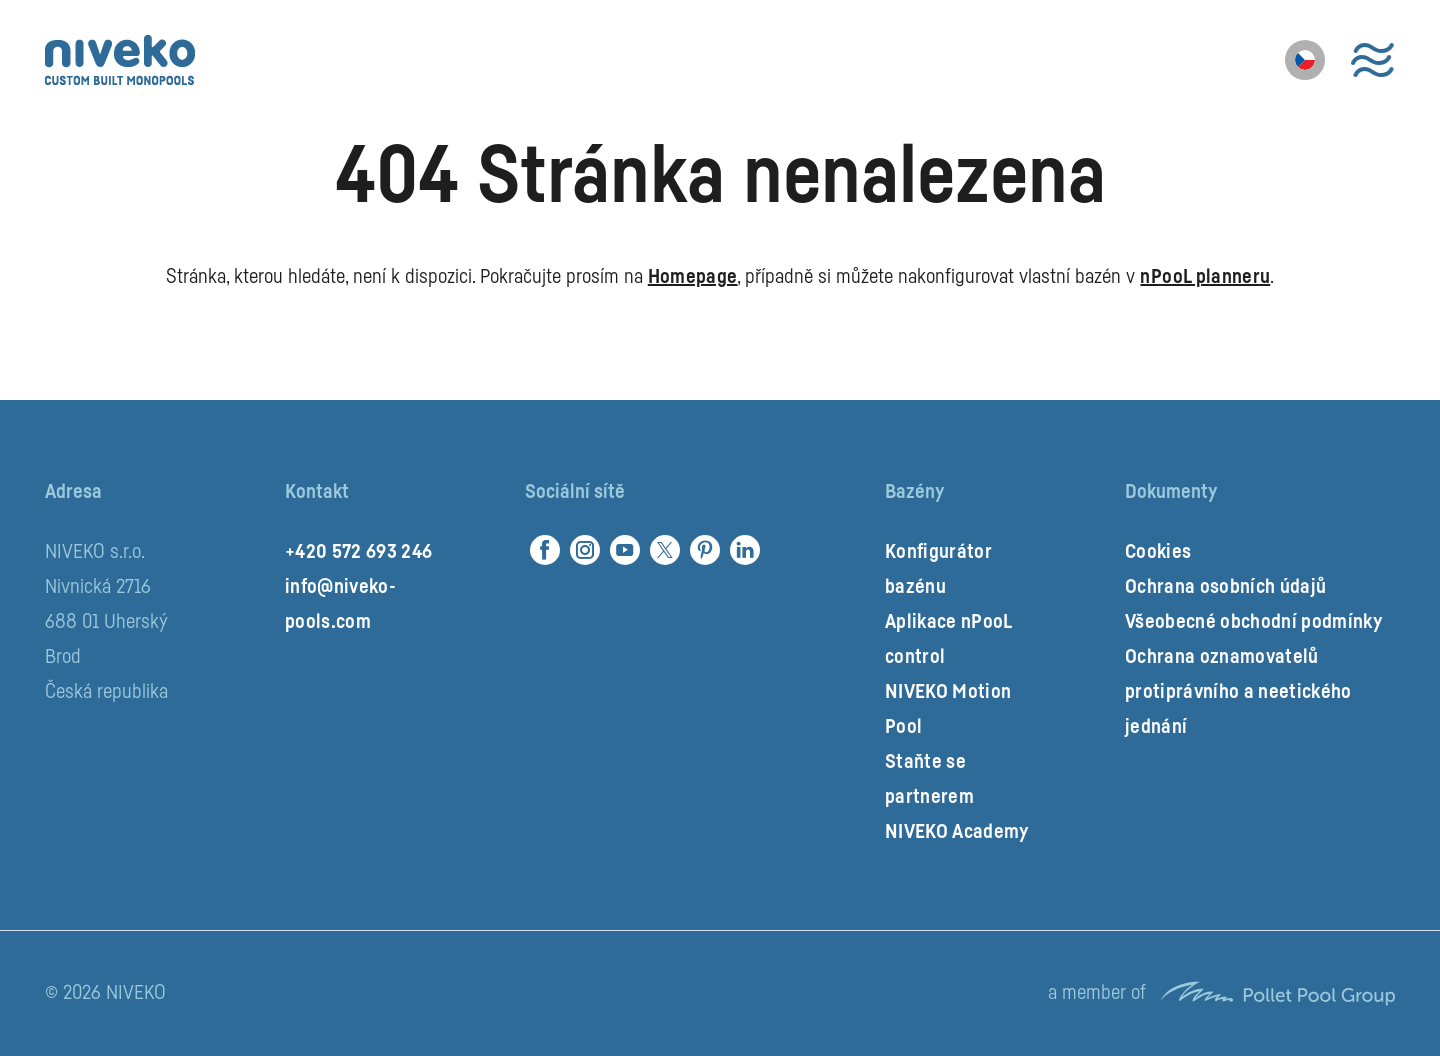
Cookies (1158, 552)
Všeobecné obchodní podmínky (1253, 622)
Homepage (693, 277)
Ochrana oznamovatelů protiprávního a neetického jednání (1238, 692)
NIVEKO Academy (957, 832)
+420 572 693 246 (358, 552)
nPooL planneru (1205, 277)
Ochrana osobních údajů (1225, 587)
